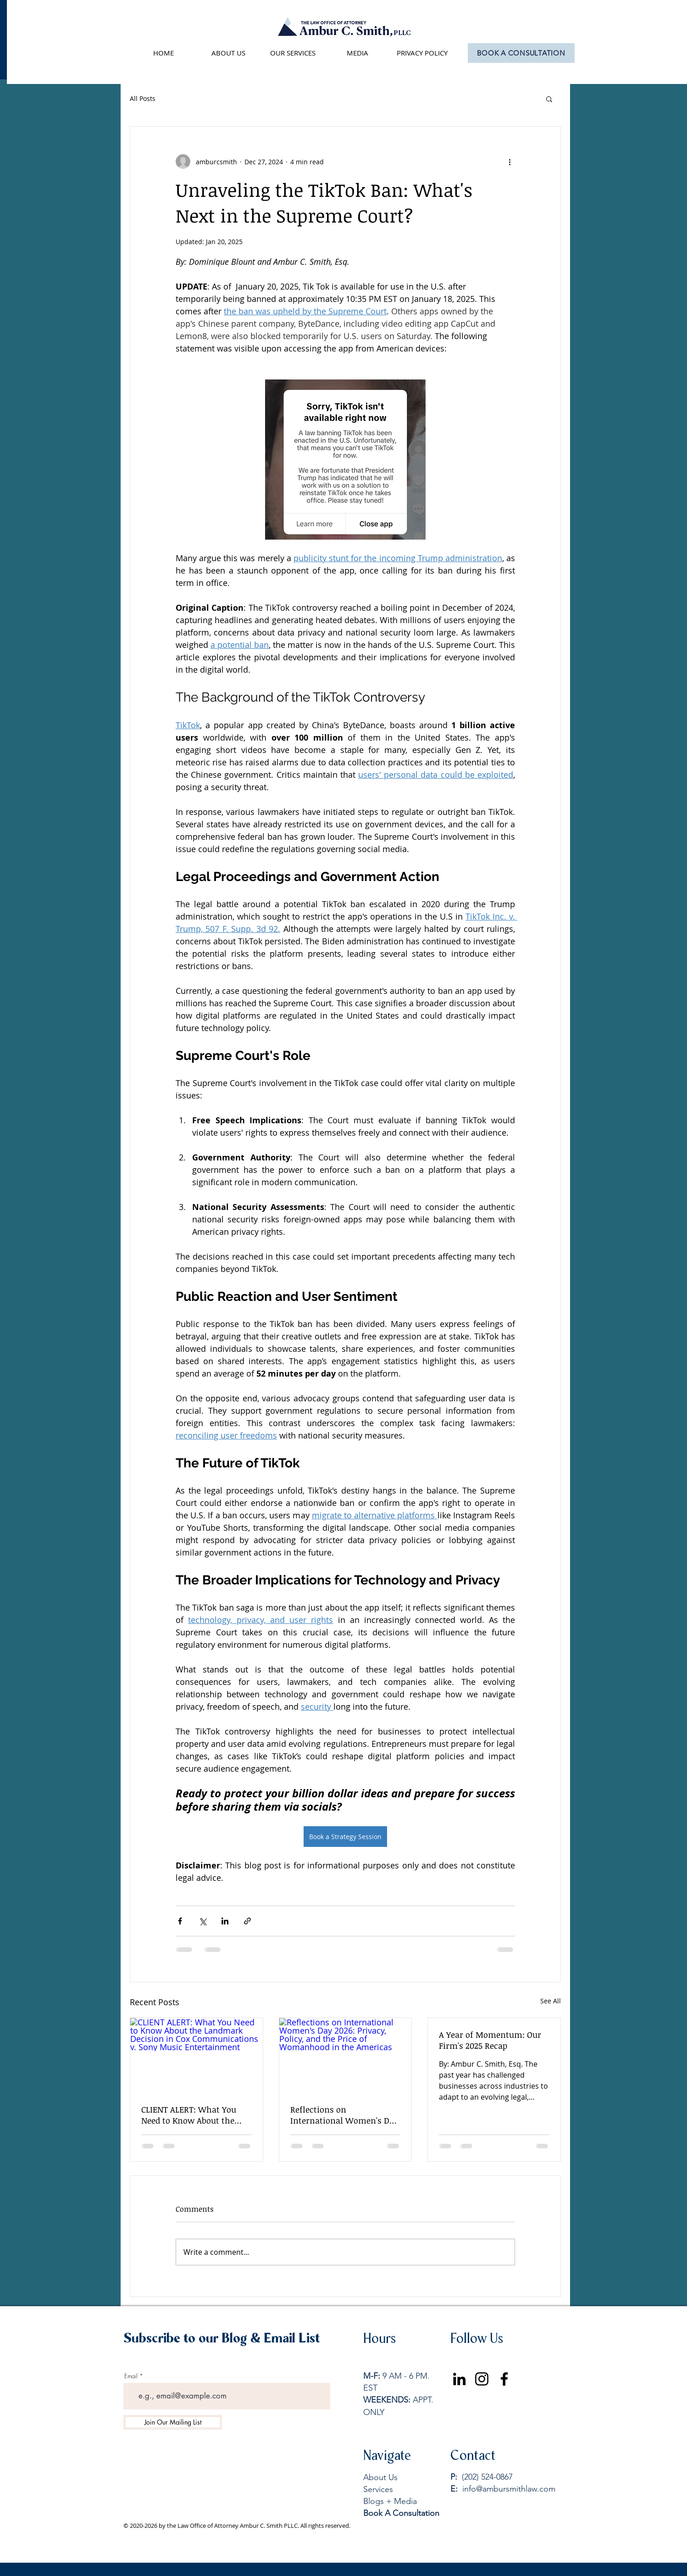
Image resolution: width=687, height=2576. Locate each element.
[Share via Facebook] (180, 1921)
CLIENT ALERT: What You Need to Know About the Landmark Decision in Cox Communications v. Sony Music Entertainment (192, 2115)
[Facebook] (504, 2379)
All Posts (142, 98)
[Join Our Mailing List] (172, 2422)
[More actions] (509, 161)
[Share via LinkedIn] (225, 1921)
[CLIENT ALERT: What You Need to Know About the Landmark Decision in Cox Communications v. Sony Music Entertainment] (196, 2055)
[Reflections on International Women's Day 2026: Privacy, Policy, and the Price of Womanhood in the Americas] (345, 2055)
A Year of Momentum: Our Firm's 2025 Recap (490, 2040)
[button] (549, 98)
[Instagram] (482, 2379)
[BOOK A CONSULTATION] (521, 53)
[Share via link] (247, 1921)
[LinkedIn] (459, 2379)
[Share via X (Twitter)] (202, 1921)
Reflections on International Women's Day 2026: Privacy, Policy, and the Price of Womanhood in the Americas (344, 2115)
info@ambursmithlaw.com (508, 2489)
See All (550, 2000)
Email (131, 2376)
